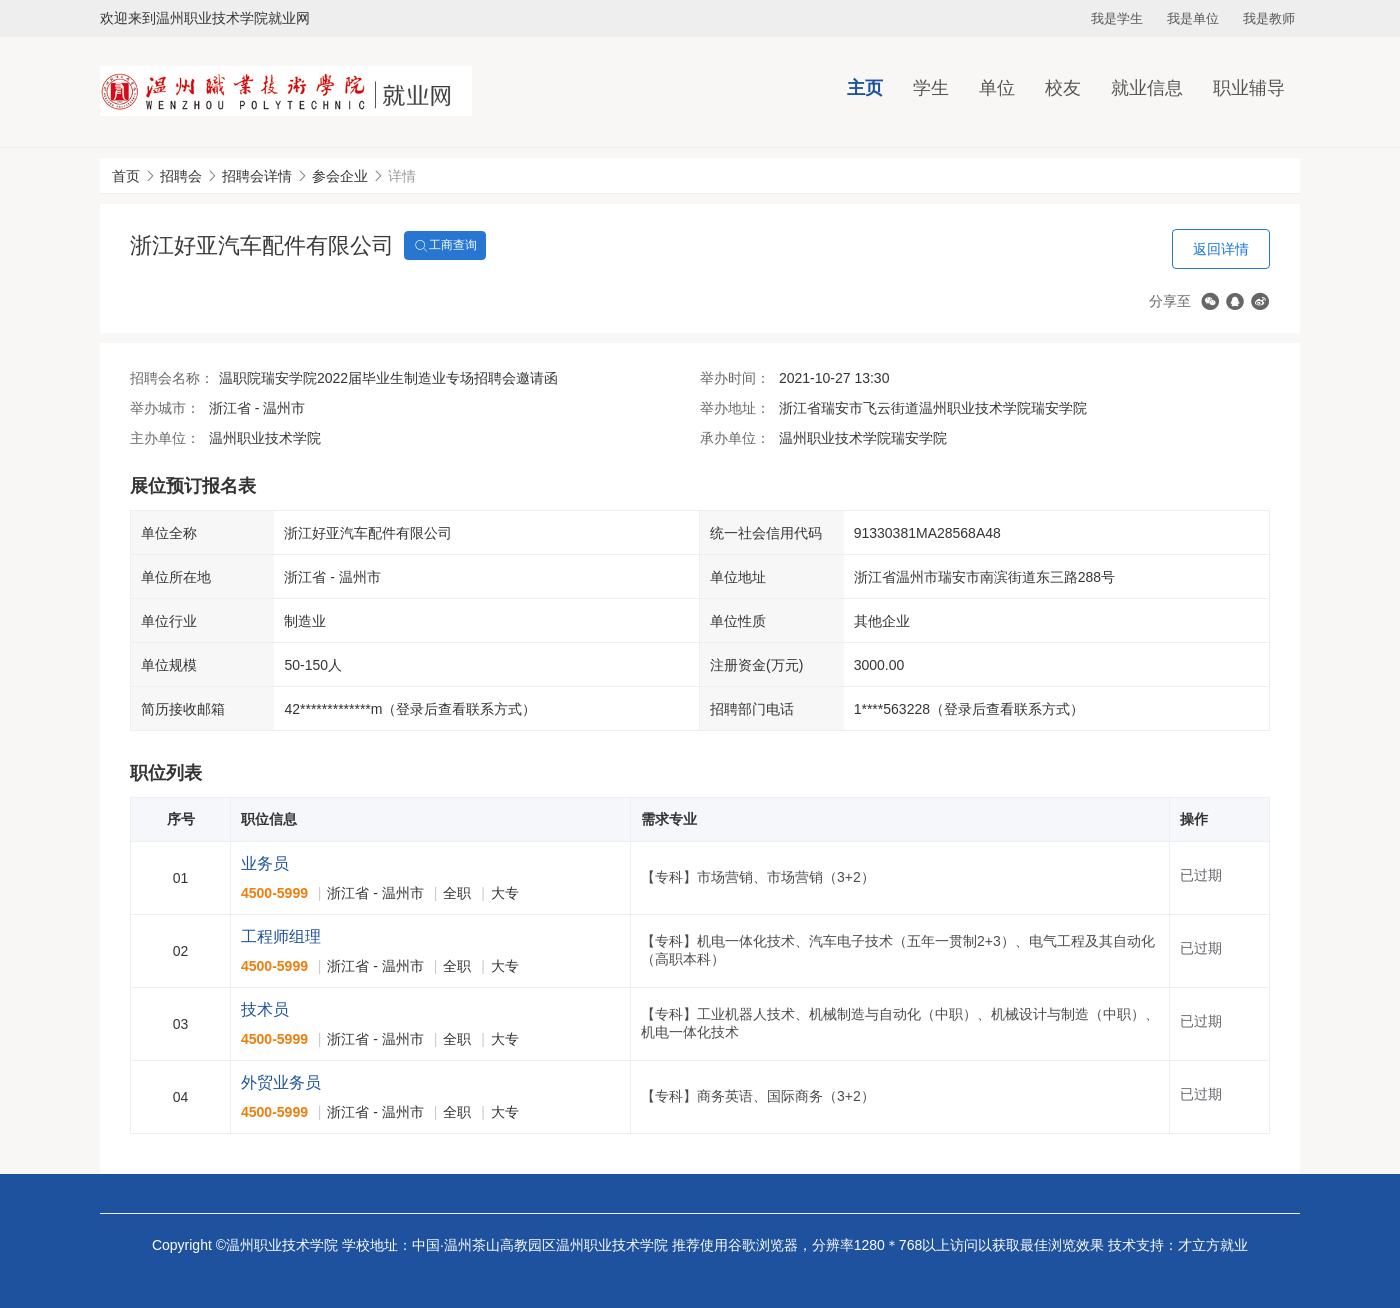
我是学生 (1117, 18)
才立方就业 (1213, 1245)
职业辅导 (1249, 88)
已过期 (1201, 875)
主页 (865, 88)
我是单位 (1193, 18)
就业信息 (1147, 88)
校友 (1063, 88)
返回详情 (1221, 249)
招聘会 (181, 176)
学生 (931, 88)
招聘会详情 (257, 176)
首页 (126, 176)
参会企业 (340, 176)
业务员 (265, 863)
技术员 (265, 1009)
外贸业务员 (281, 1082)
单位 (997, 88)
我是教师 (1269, 18)
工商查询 (445, 246)
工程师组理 (281, 936)
